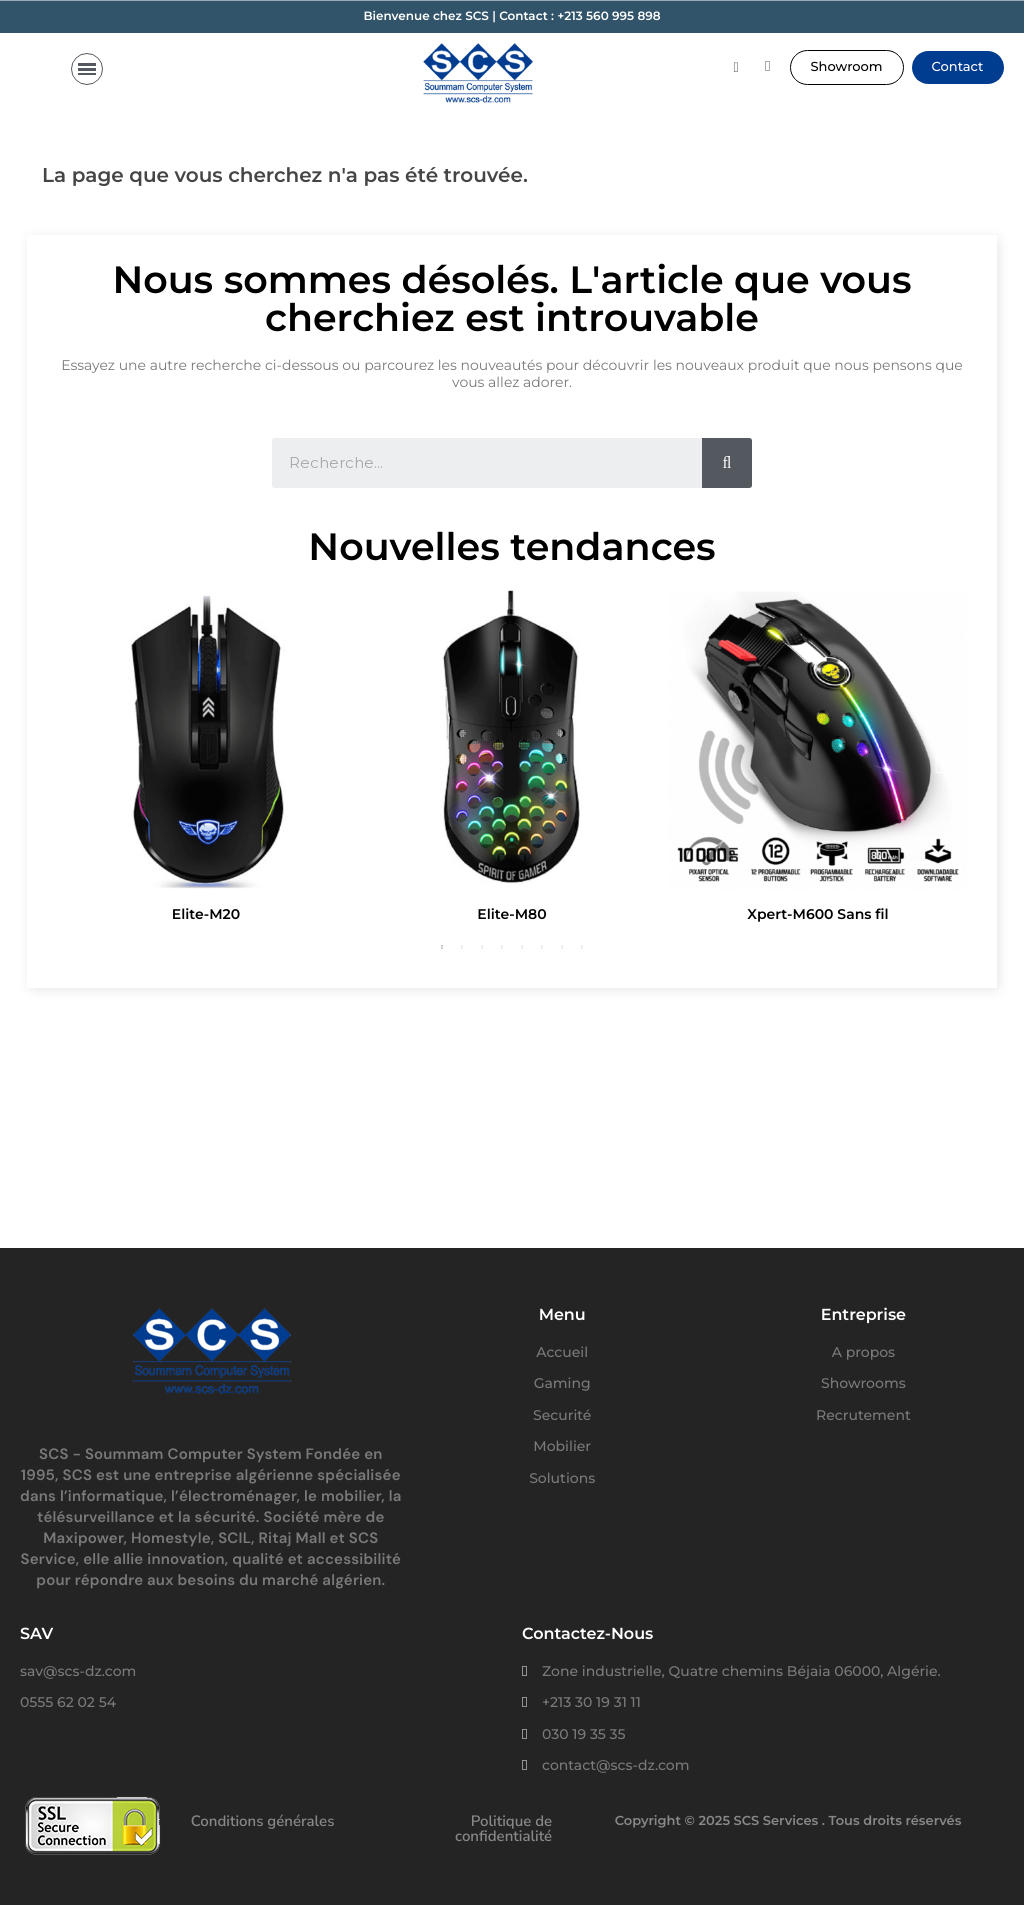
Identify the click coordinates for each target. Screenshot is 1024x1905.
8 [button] (582, 947)
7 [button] (562, 947)
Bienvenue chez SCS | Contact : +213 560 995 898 (511, 16)
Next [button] (941, 759)
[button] (847, 67)
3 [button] (482, 947)
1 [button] (442, 947)
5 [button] (522, 947)
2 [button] (462, 947)
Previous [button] (83, 759)
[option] (206, 759)
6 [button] (542, 947)
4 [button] (502, 947)
